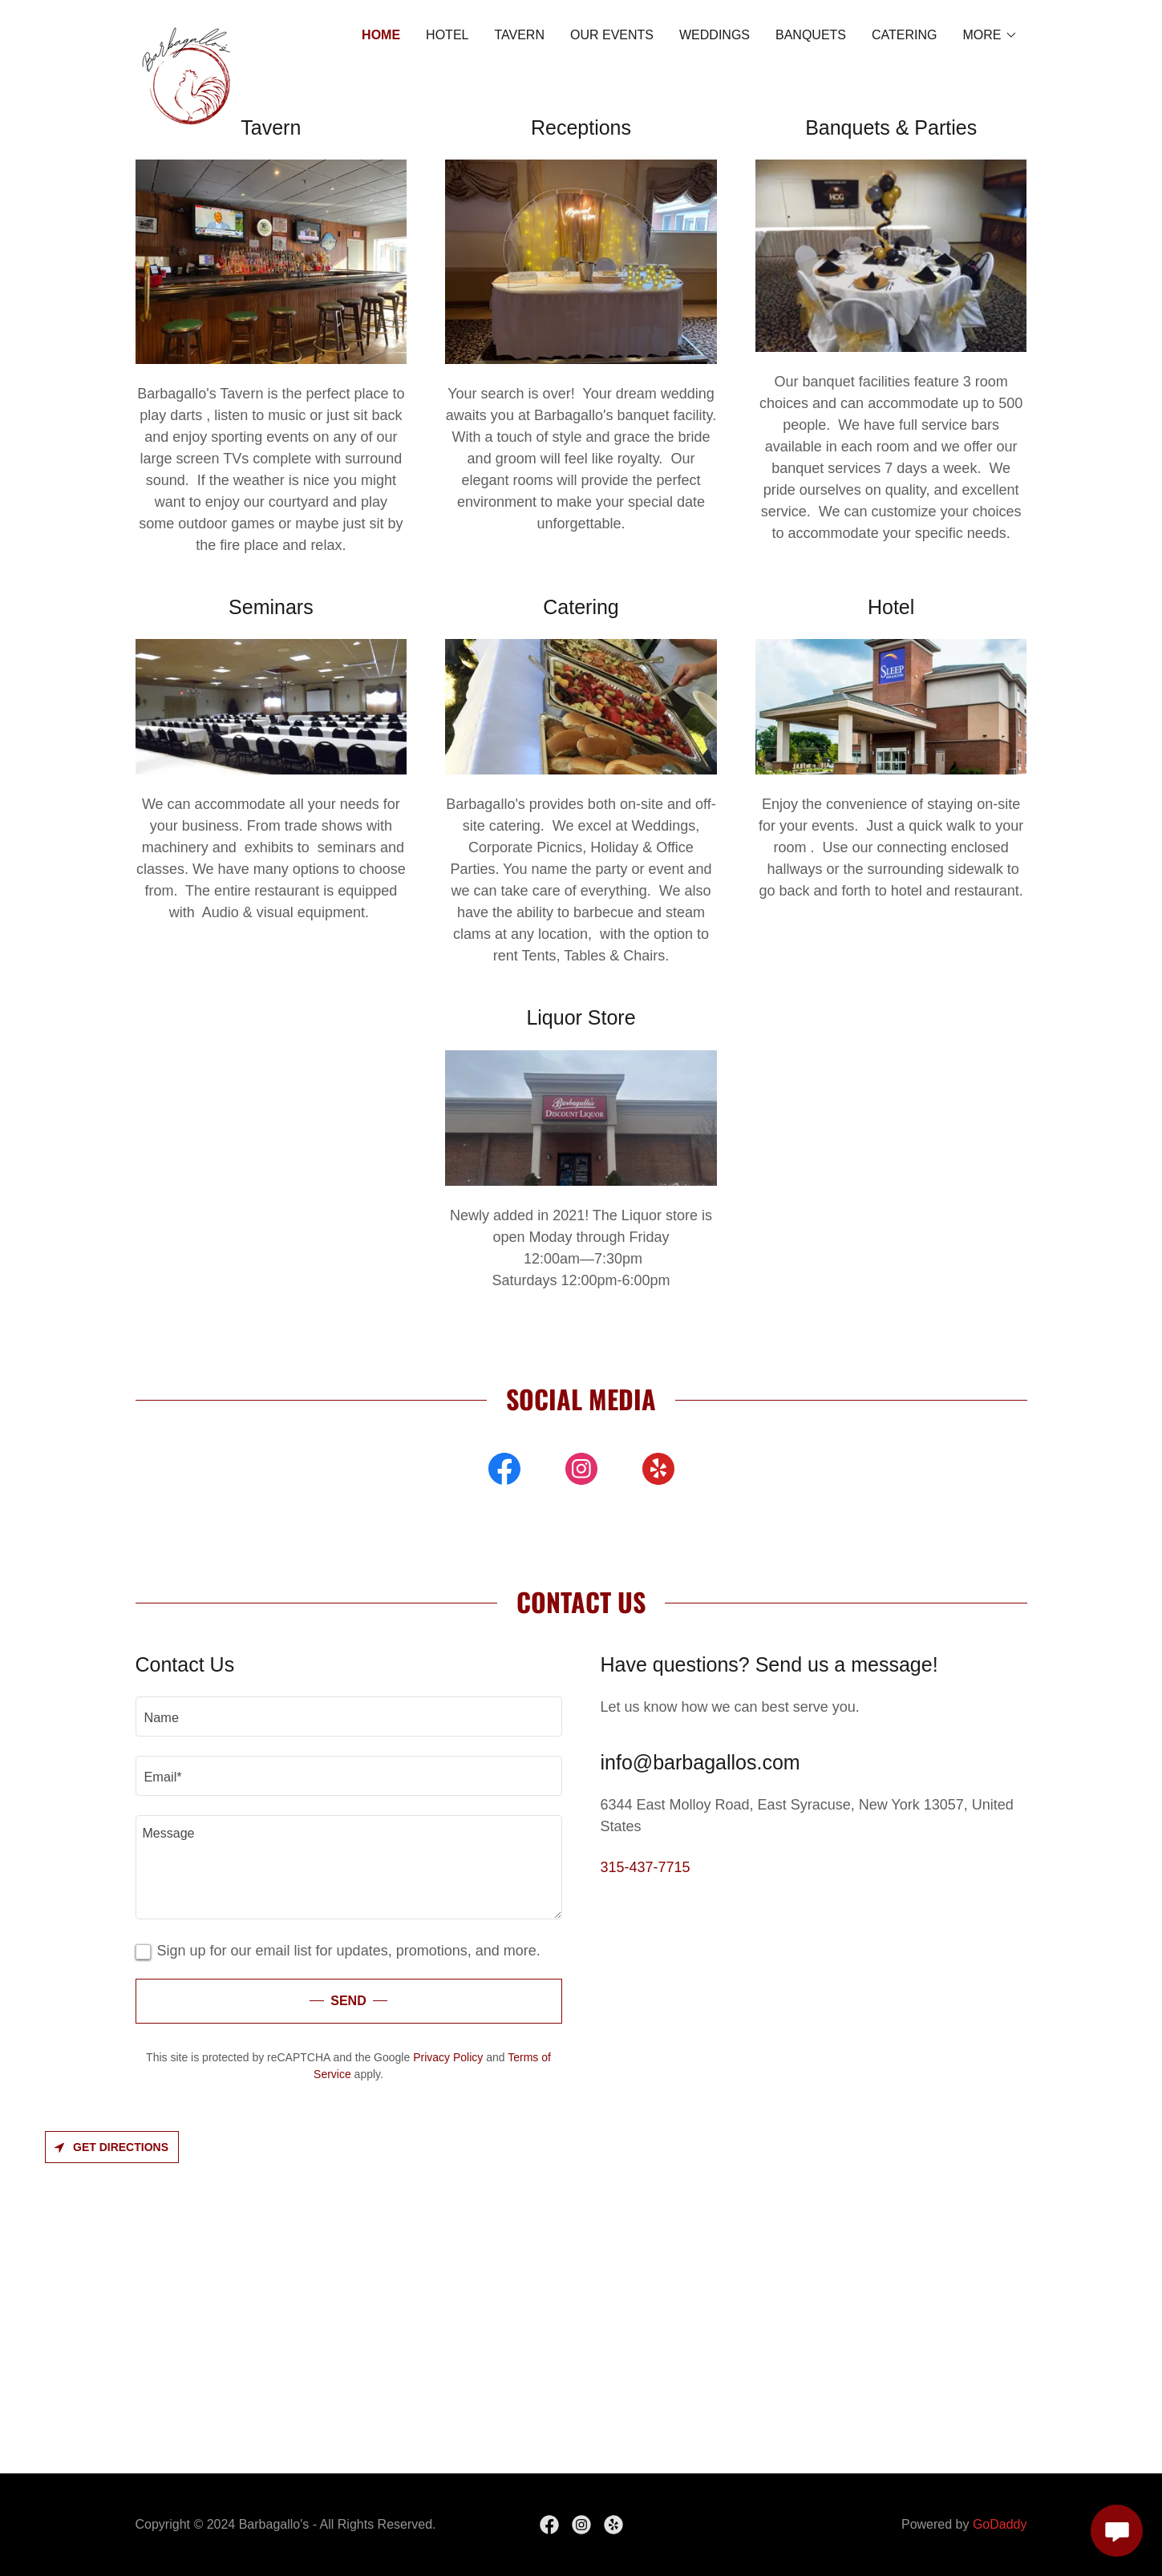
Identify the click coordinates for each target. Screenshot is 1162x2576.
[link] (188, 32)
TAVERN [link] (519, 35)
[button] (990, 35)
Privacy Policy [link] (448, 2057)
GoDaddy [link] (1000, 2524)
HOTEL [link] (447, 35)
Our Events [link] (612, 35)
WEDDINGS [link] (714, 35)
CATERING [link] (904, 35)
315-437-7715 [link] (645, 1867)
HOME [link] (381, 35)
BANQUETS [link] (810, 35)
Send (348, 2001)
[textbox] (349, 1716)
